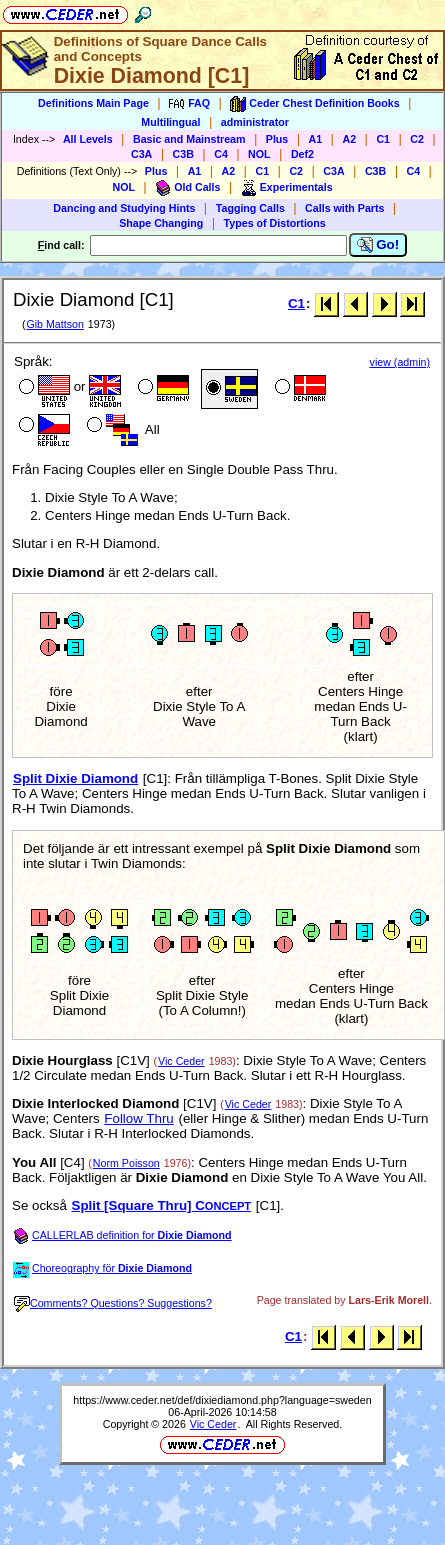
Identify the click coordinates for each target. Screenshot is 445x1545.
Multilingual (170, 122)
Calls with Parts (344, 208)
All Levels (88, 139)
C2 (417, 139)
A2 (349, 139)
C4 (221, 154)
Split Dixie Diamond (75, 778)
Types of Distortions (275, 223)
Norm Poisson (126, 1163)
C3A (141, 154)
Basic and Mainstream (189, 139)
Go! (378, 245)
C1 (383, 139)
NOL (259, 154)
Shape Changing (161, 223)
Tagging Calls (250, 208)
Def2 (302, 154)
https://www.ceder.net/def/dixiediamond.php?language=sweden (222, 1400)
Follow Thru (138, 1118)
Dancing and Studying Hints (124, 208)
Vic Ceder (181, 1061)
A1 (316, 139)
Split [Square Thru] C (162, 1205)
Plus (277, 139)
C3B (183, 154)
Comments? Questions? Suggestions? (113, 1303)
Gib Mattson (54, 324)
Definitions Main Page (93, 103)
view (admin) (400, 362)
